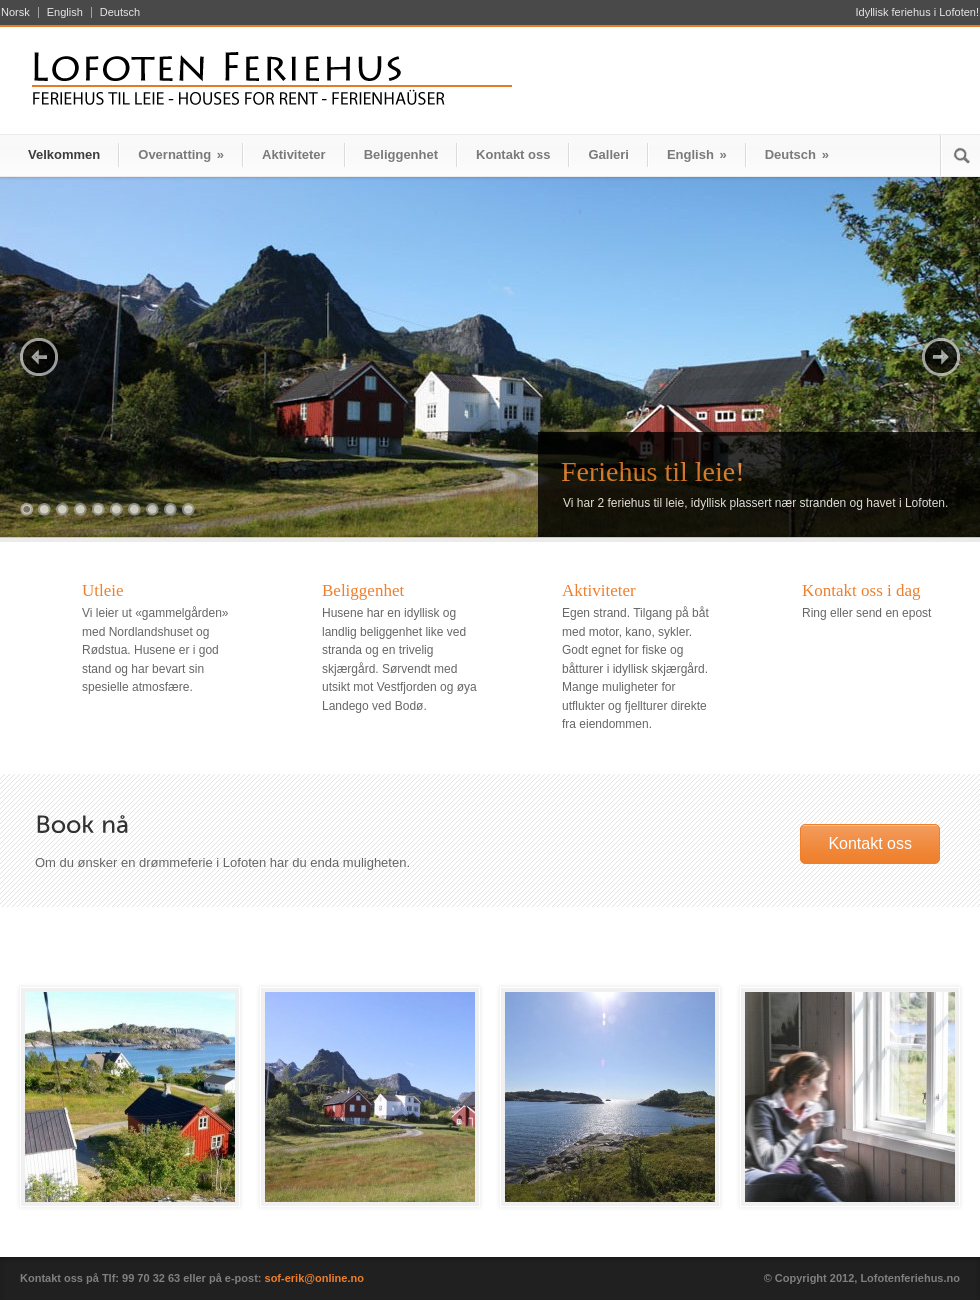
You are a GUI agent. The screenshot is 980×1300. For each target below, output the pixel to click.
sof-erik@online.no (314, 1278)
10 (188, 509)
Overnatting (181, 154)
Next (941, 357)
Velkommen (64, 154)
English (65, 12)
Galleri (608, 154)
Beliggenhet (401, 154)
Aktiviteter (294, 154)
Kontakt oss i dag (861, 590)
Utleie (103, 590)
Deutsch (120, 12)
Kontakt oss (513, 154)
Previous (39, 357)
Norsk (15, 12)
